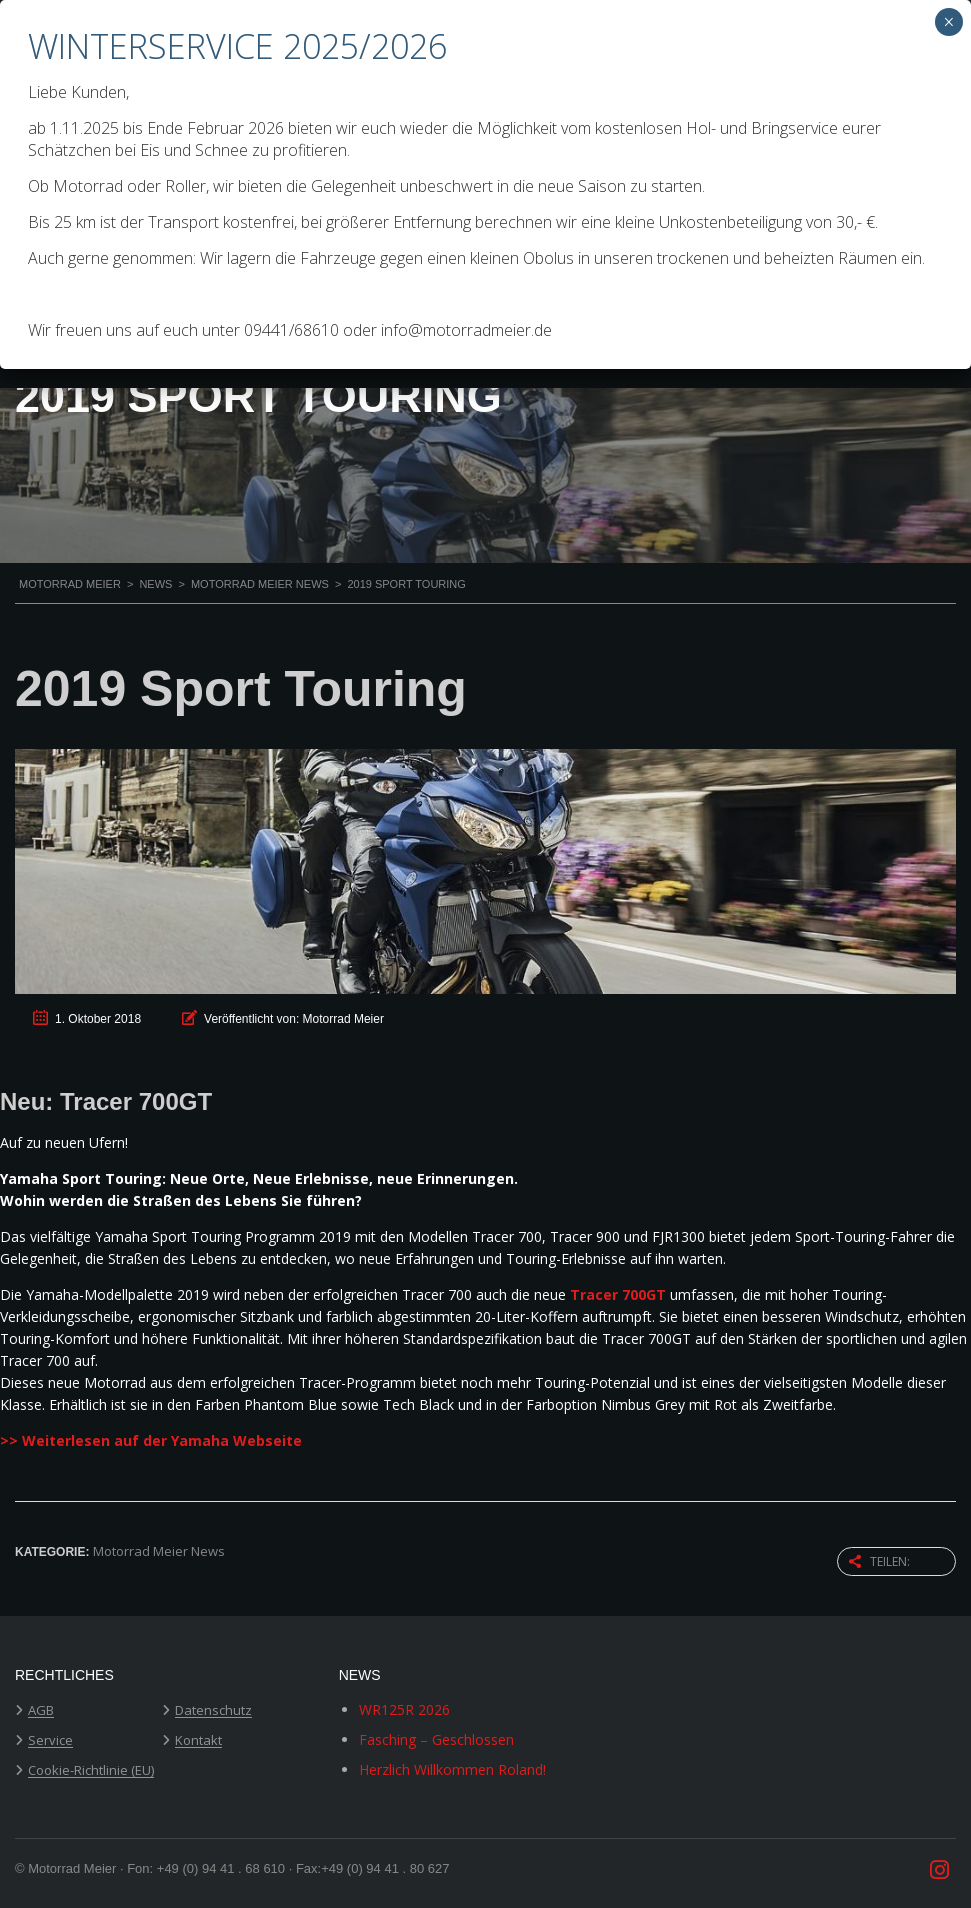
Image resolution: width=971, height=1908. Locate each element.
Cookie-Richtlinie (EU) (91, 1771)
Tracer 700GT (618, 1294)
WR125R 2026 (404, 1709)
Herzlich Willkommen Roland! (452, 1769)
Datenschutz (213, 1711)
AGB (41, 1711)
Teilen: (879, 1561)
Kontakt (198, 1741)
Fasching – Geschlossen (436, 1739)
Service (50, 1741)
